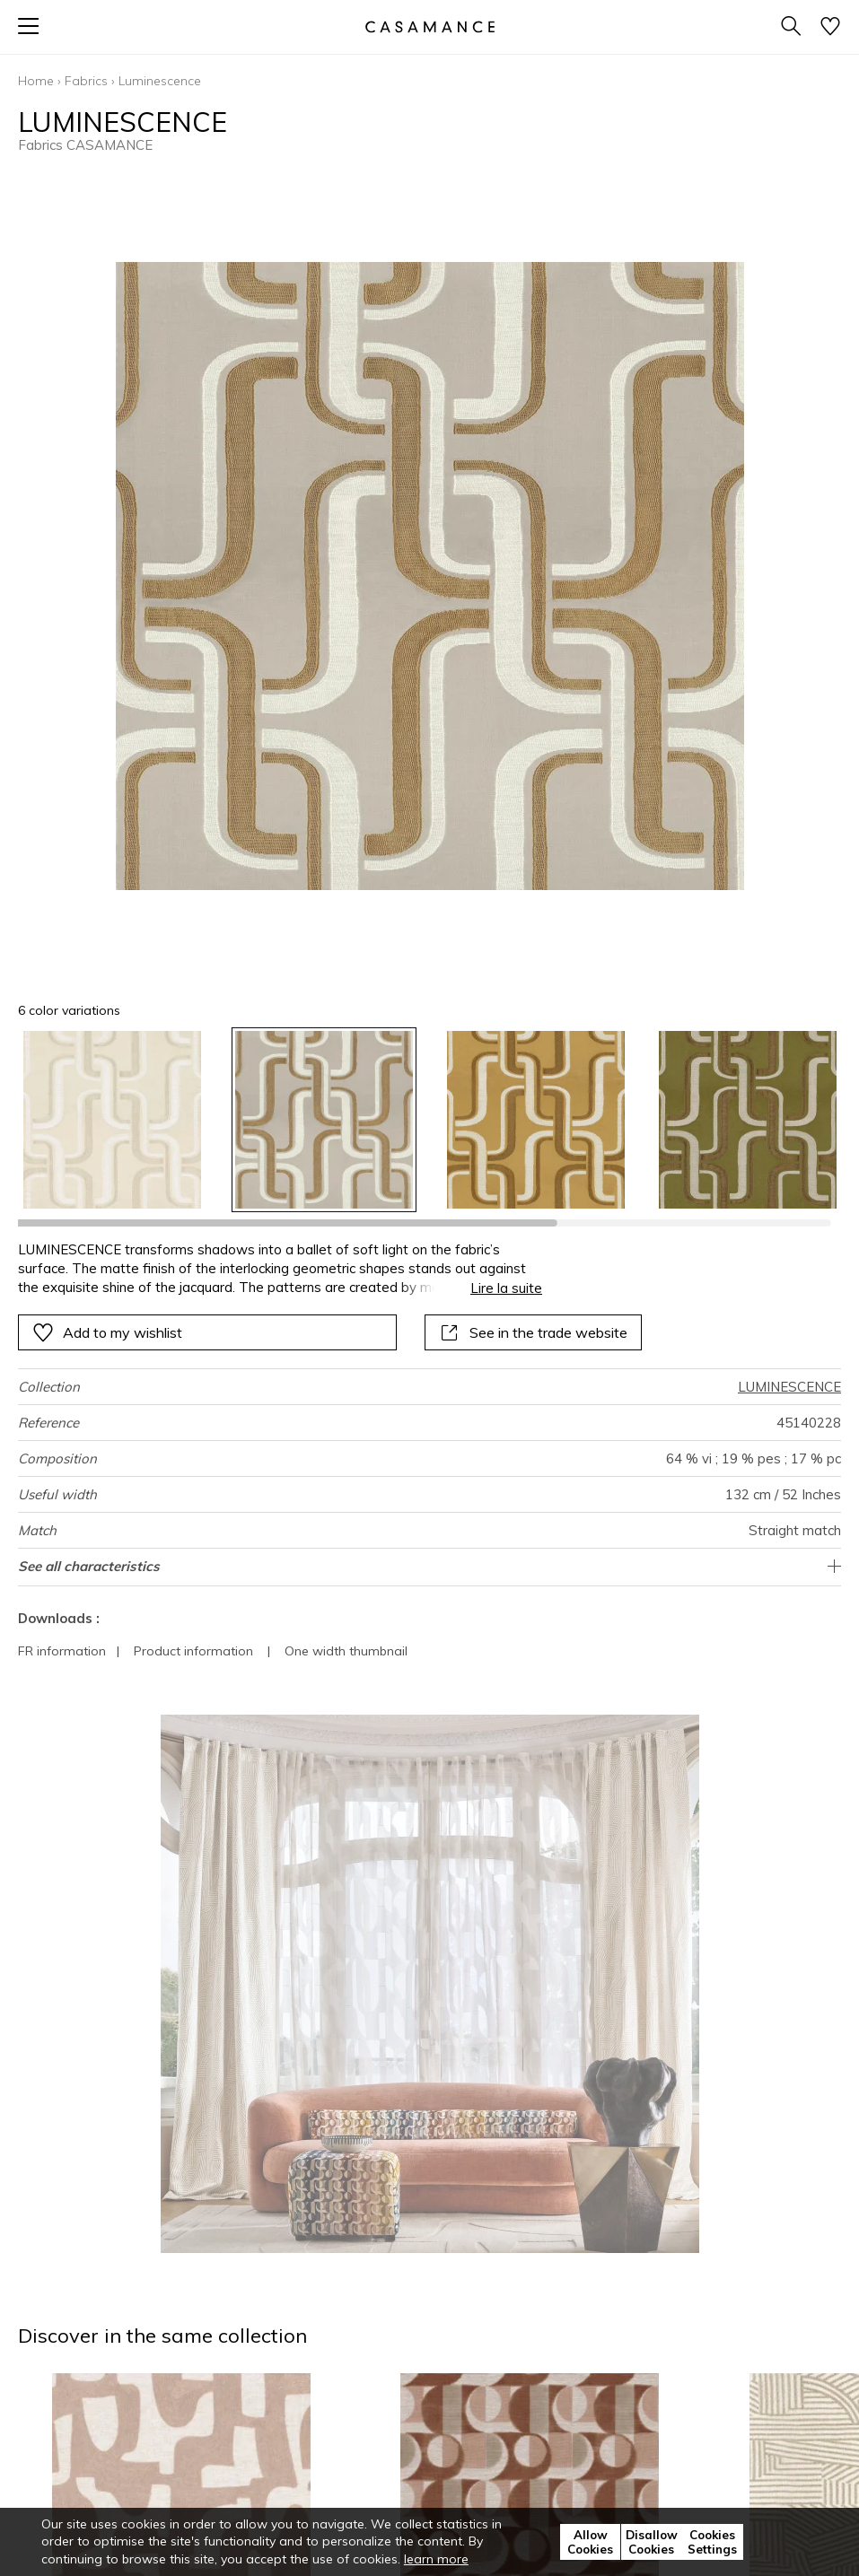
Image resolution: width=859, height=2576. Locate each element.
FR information (62, 1651)
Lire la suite (506, 1288)
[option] (112, 1120)
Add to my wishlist (107, 1332)
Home (36, 81)
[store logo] (429, 26)
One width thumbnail (346, 1651)
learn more (436, 2559)
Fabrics (86, 81)
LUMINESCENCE (789, 1386)
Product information (193, 1651)
